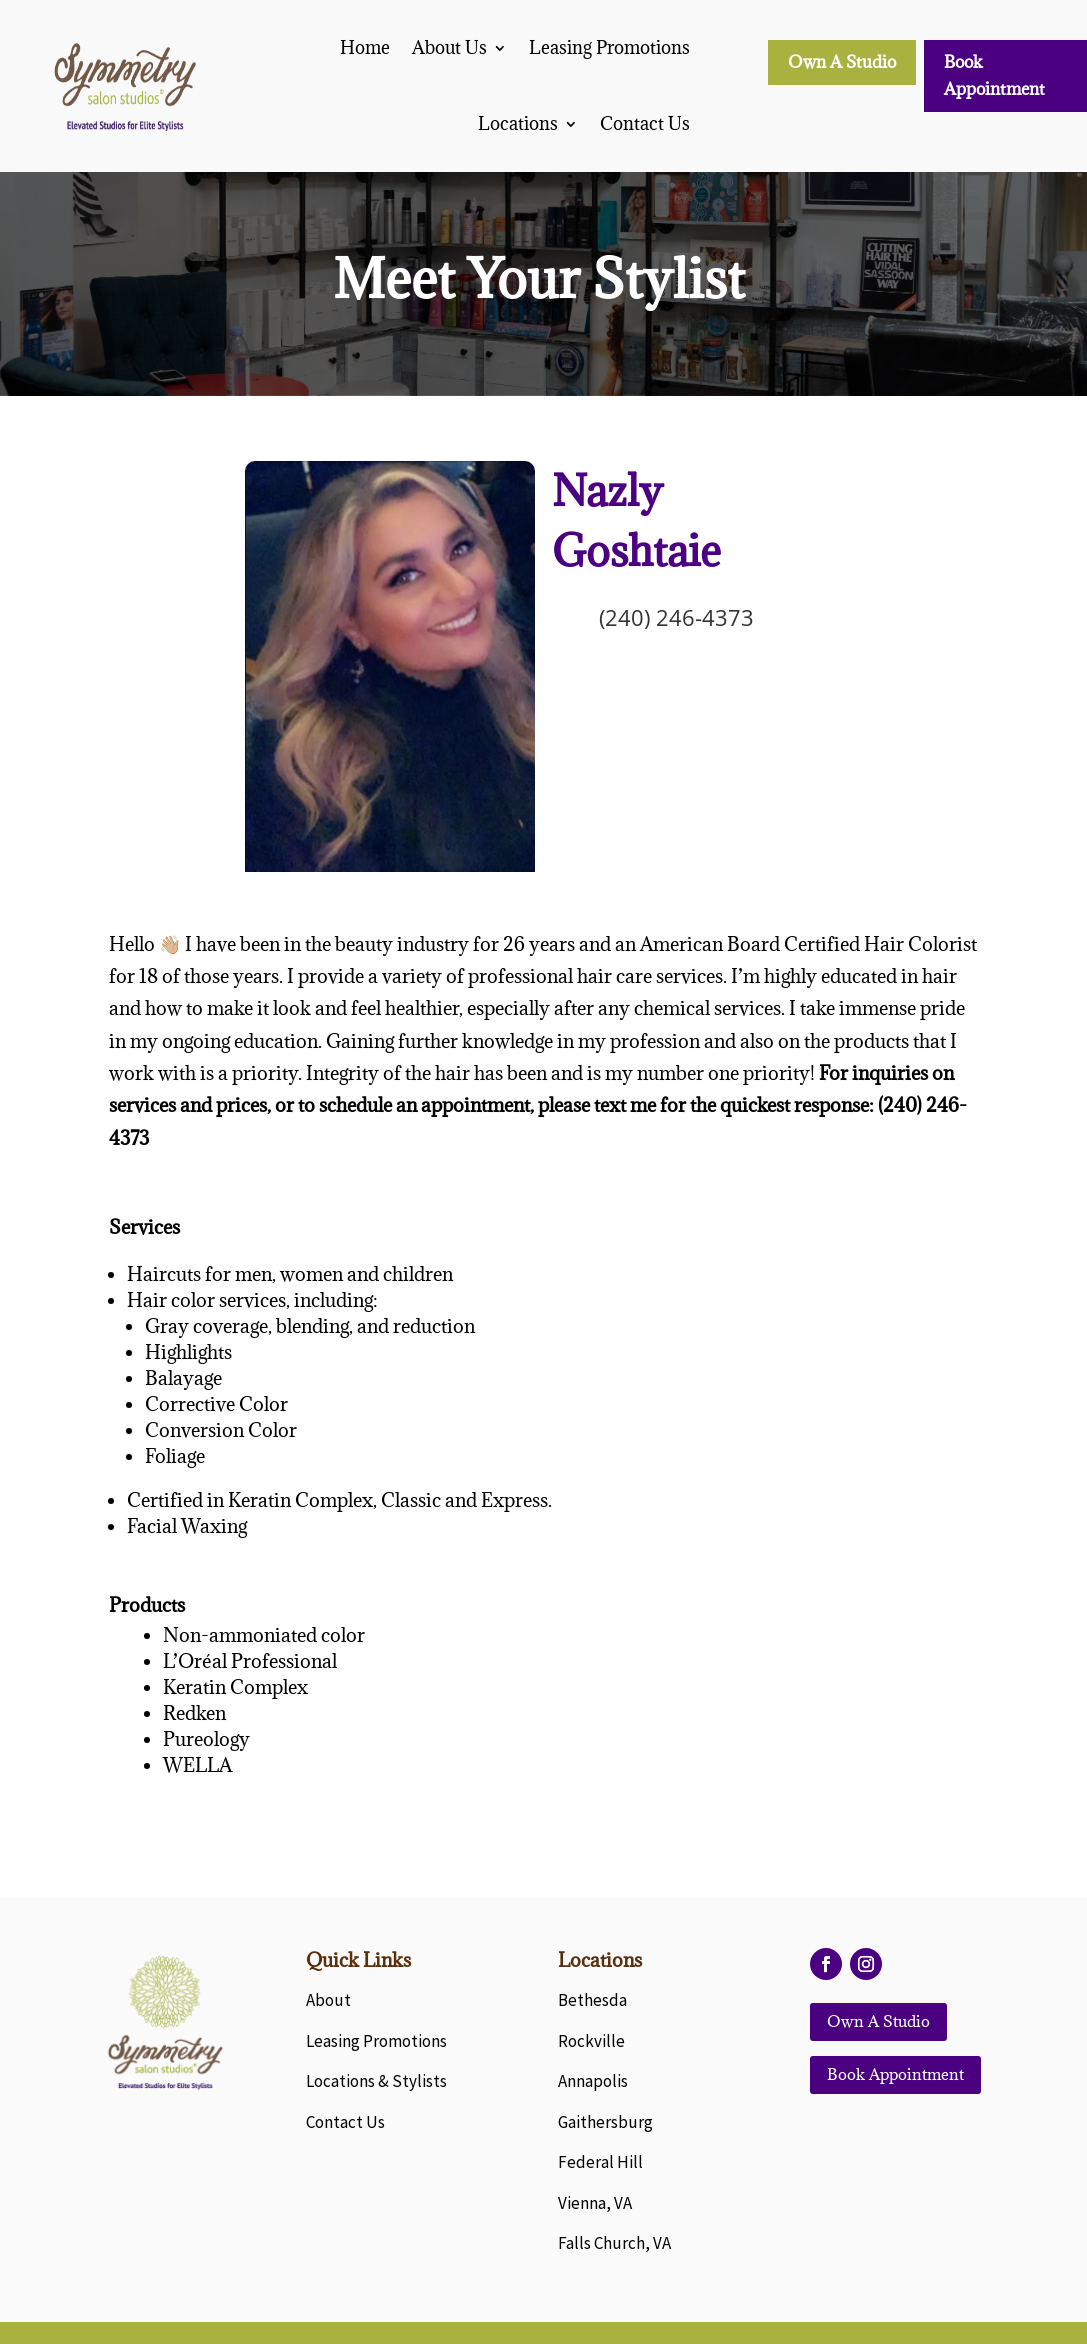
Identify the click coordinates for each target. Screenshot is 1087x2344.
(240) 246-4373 (676, 617)
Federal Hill (600, 2162)
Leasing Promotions (609, 47)
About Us (449, 47)
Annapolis (593, 2081)
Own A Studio (842, 62)
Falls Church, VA (614, 2243)
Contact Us (645, 123)
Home (365, 47)
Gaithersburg (605, 2122)
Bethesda (592, 2000)
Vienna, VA (595, 2203)
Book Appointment (994, 75)
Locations (518, 123)
